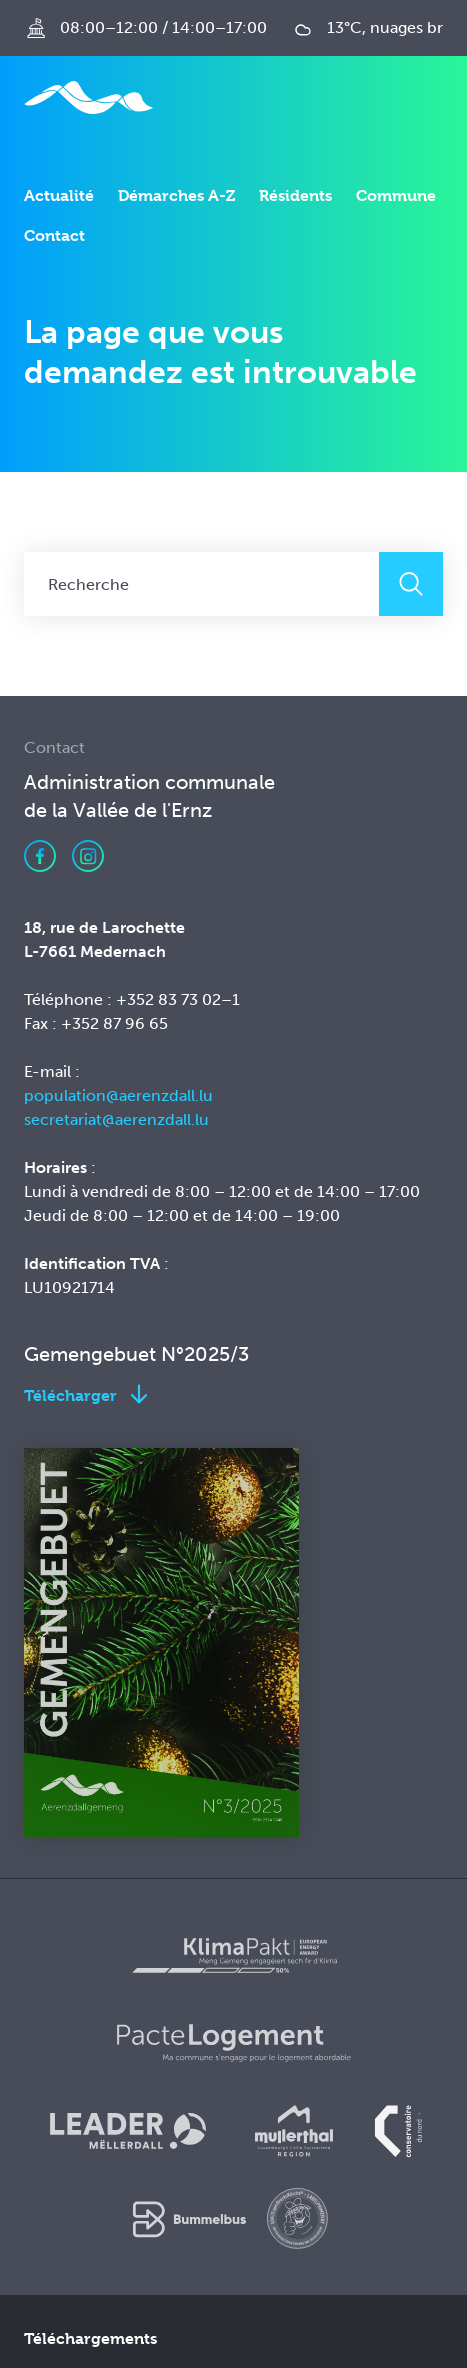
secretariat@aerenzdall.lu (116, 1119)
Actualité (59, 195)
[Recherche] (201, 584)
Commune (396, 195)
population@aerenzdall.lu (118, 1095)
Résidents (295, 195)
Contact (54, 235)
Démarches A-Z (176, 195)
